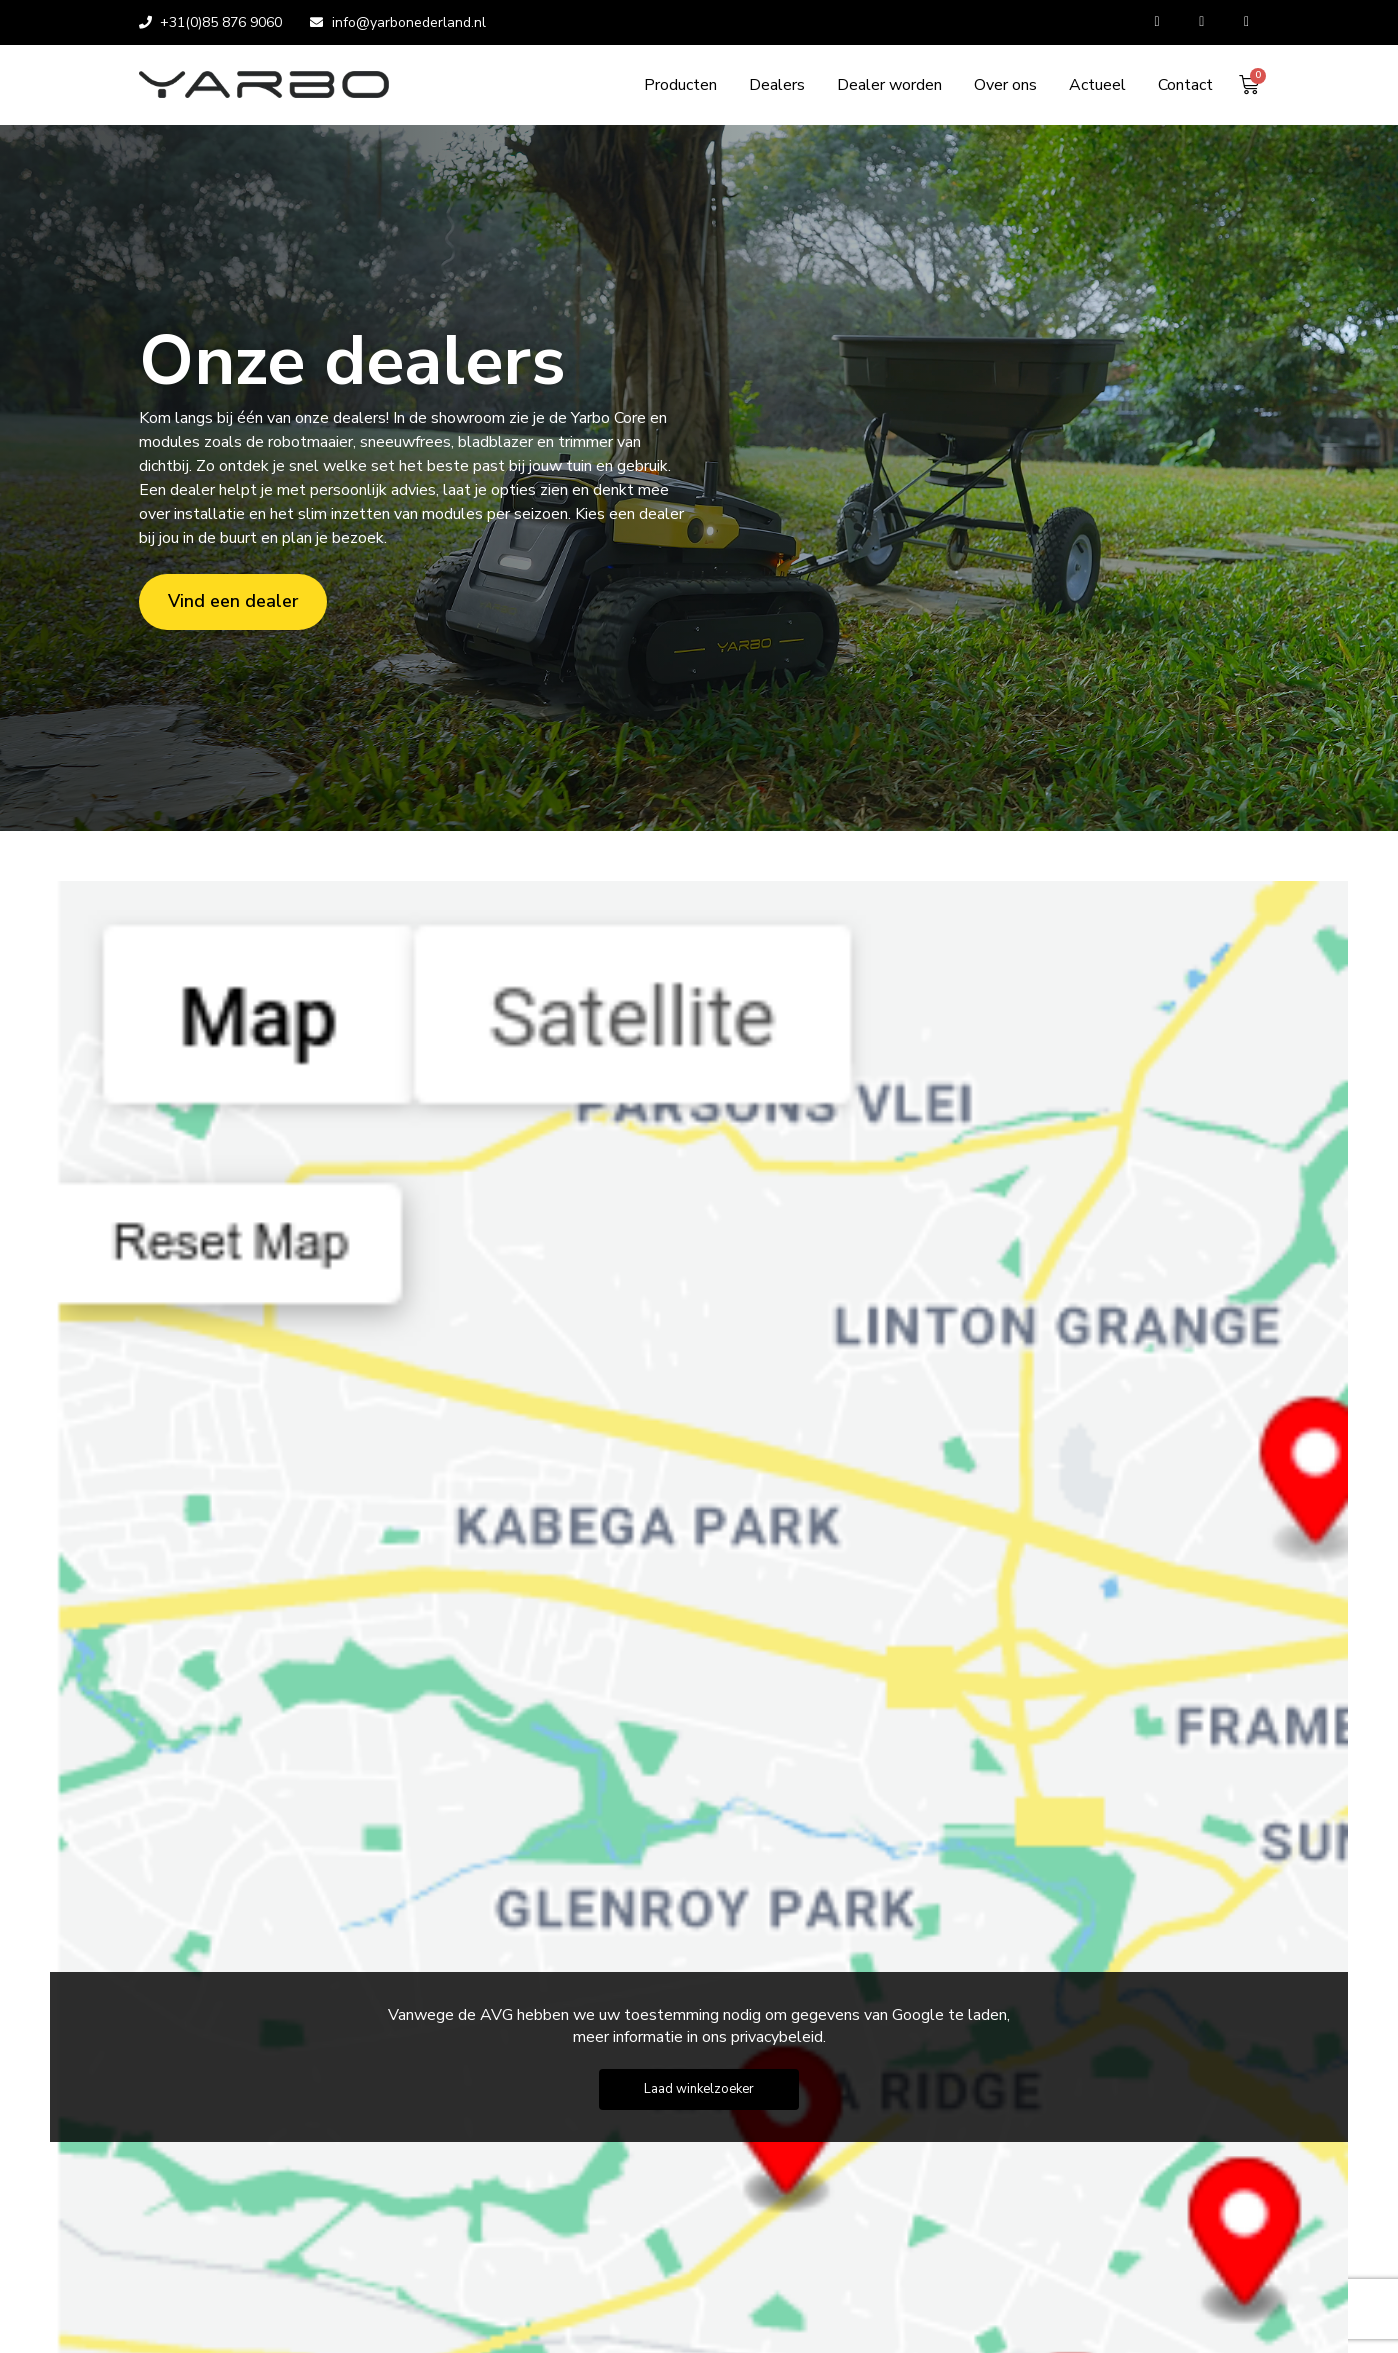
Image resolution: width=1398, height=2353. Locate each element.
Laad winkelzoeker (699, 2089)
